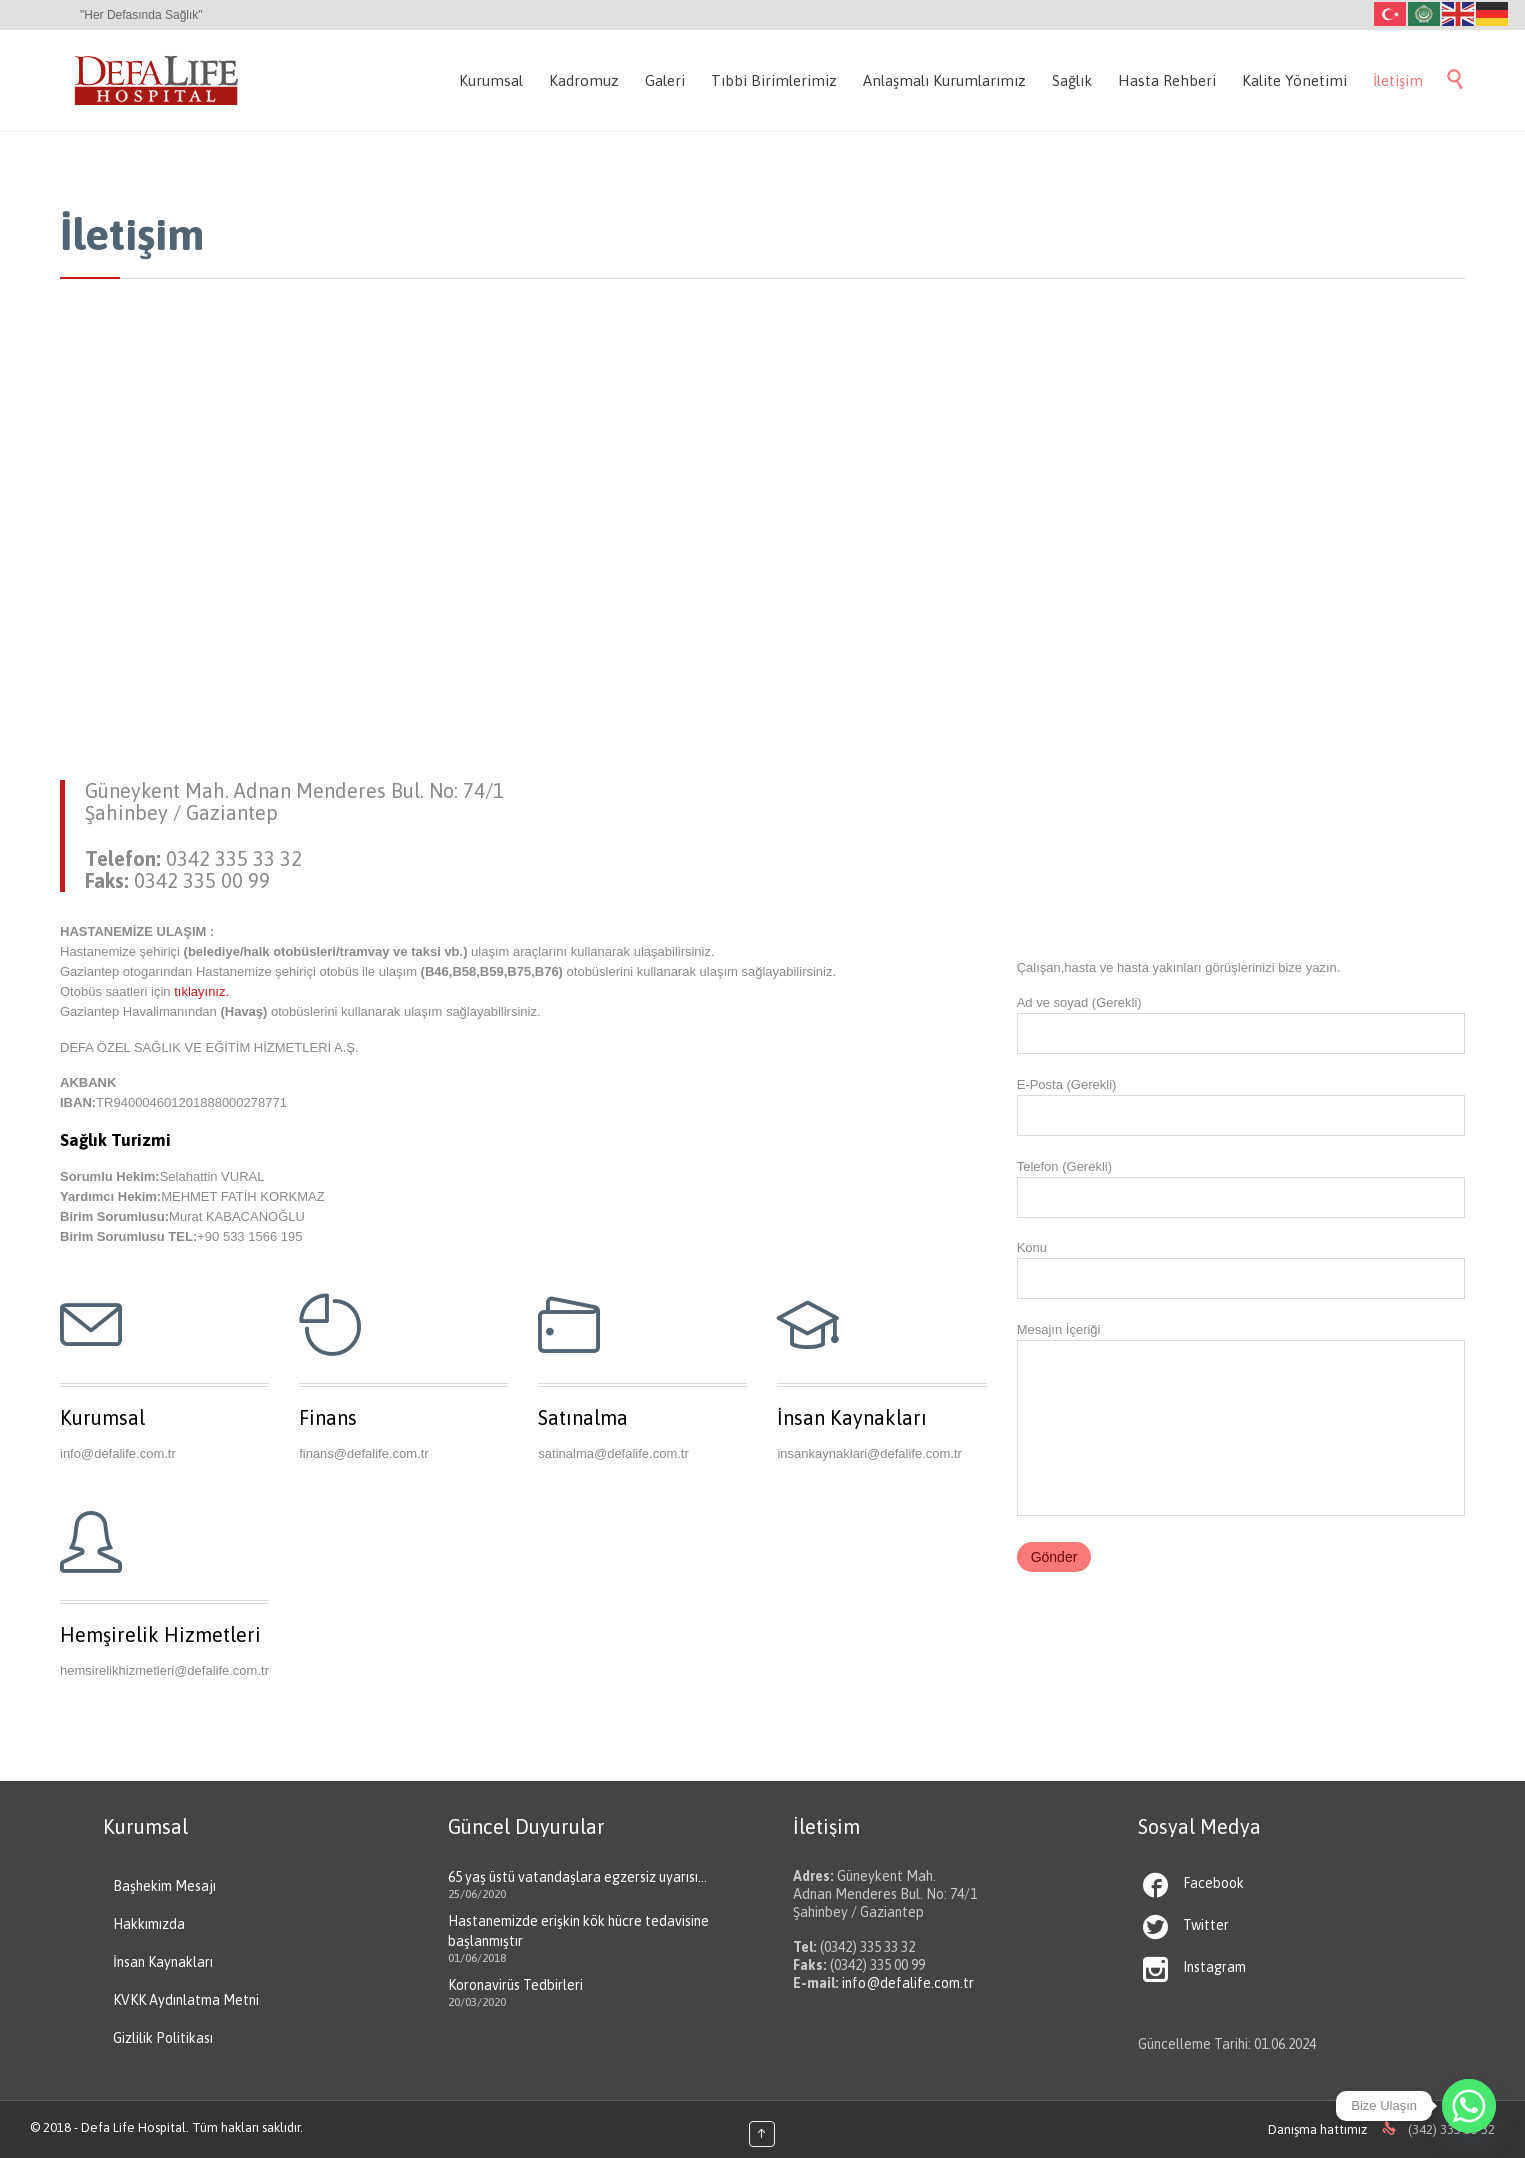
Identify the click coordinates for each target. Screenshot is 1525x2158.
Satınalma (583, 1417)
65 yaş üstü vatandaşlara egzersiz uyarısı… (577, 1877)
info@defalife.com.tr (908, 1983)
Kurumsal (102, 1417)
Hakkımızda (149, 1924)
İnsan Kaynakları (852, 1417)
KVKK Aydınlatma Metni (186, 2000)
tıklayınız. (201, 991)
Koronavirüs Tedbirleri (515, 1985)
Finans (328, 1417)
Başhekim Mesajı (164, 1886)
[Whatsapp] (1469, 2106)
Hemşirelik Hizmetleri (160, 1634)
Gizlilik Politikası (163, 2038)
